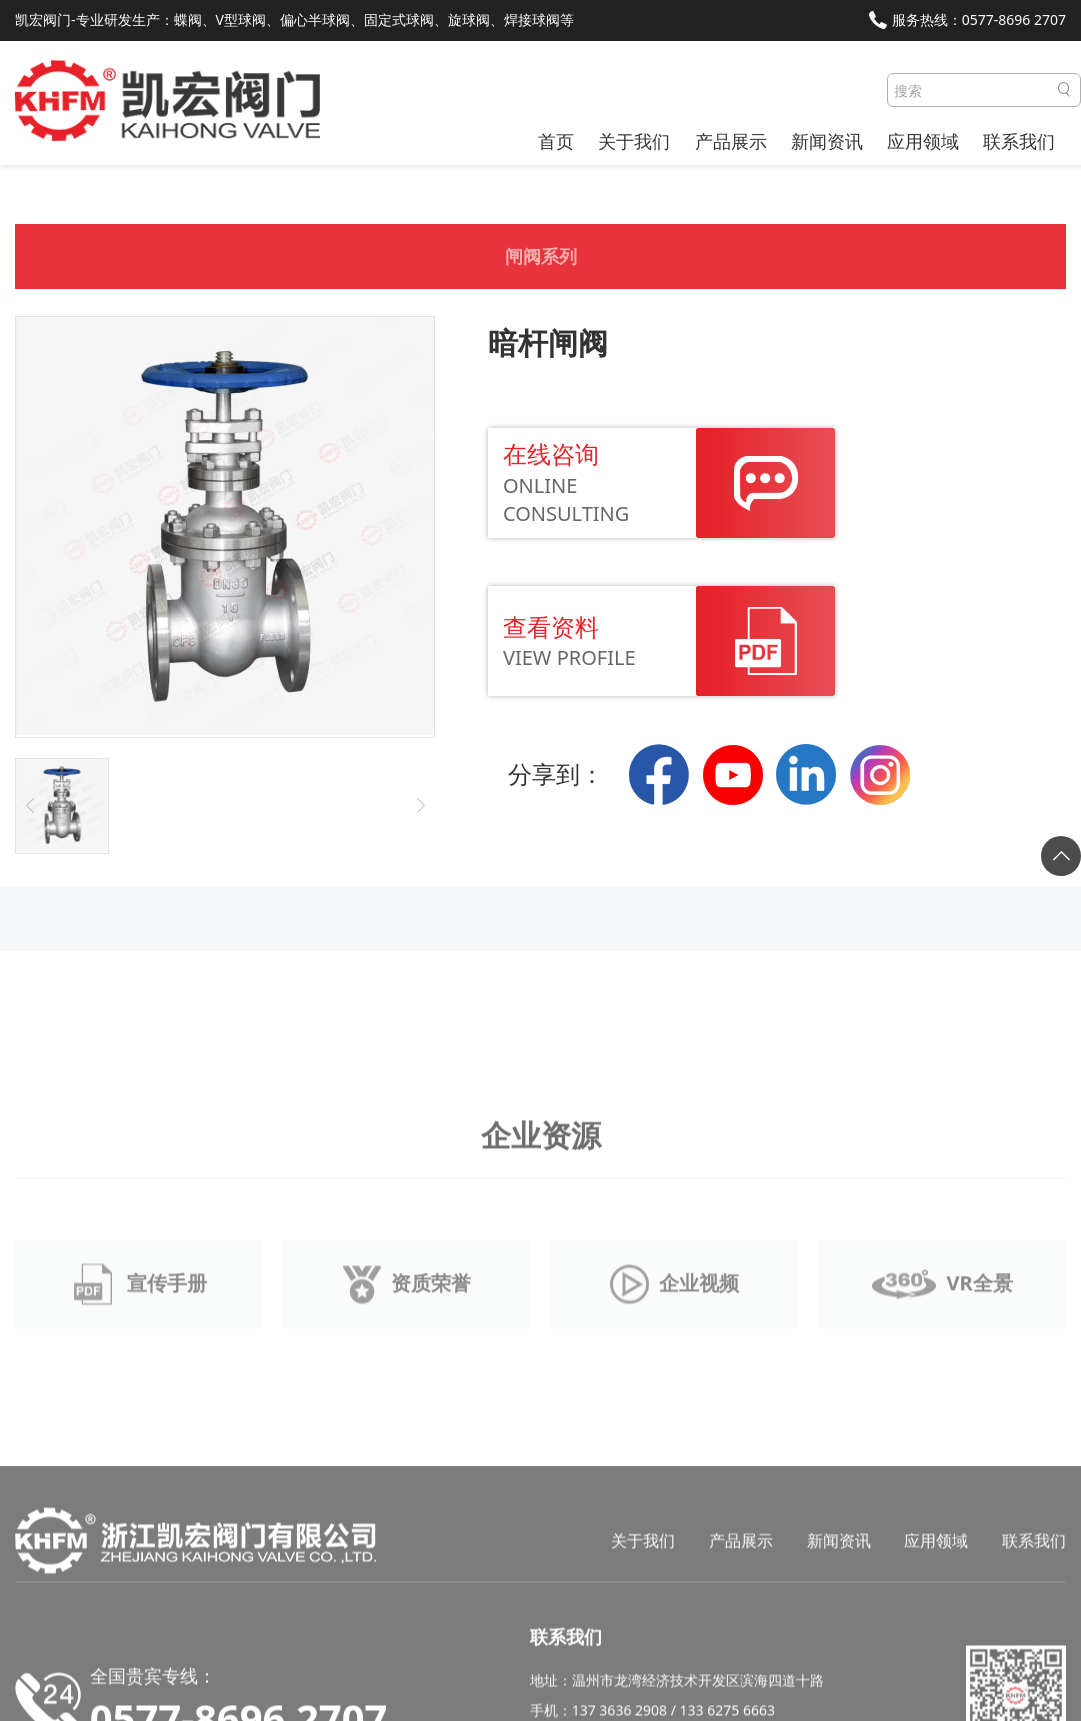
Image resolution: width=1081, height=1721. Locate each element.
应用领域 (923, 141)
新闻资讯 (827, 141)
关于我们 (634, 141)
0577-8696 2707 (1014, 19)
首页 (556, 141)
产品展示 (731, 141)
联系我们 (1019, 141)
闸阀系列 (541, 264)
